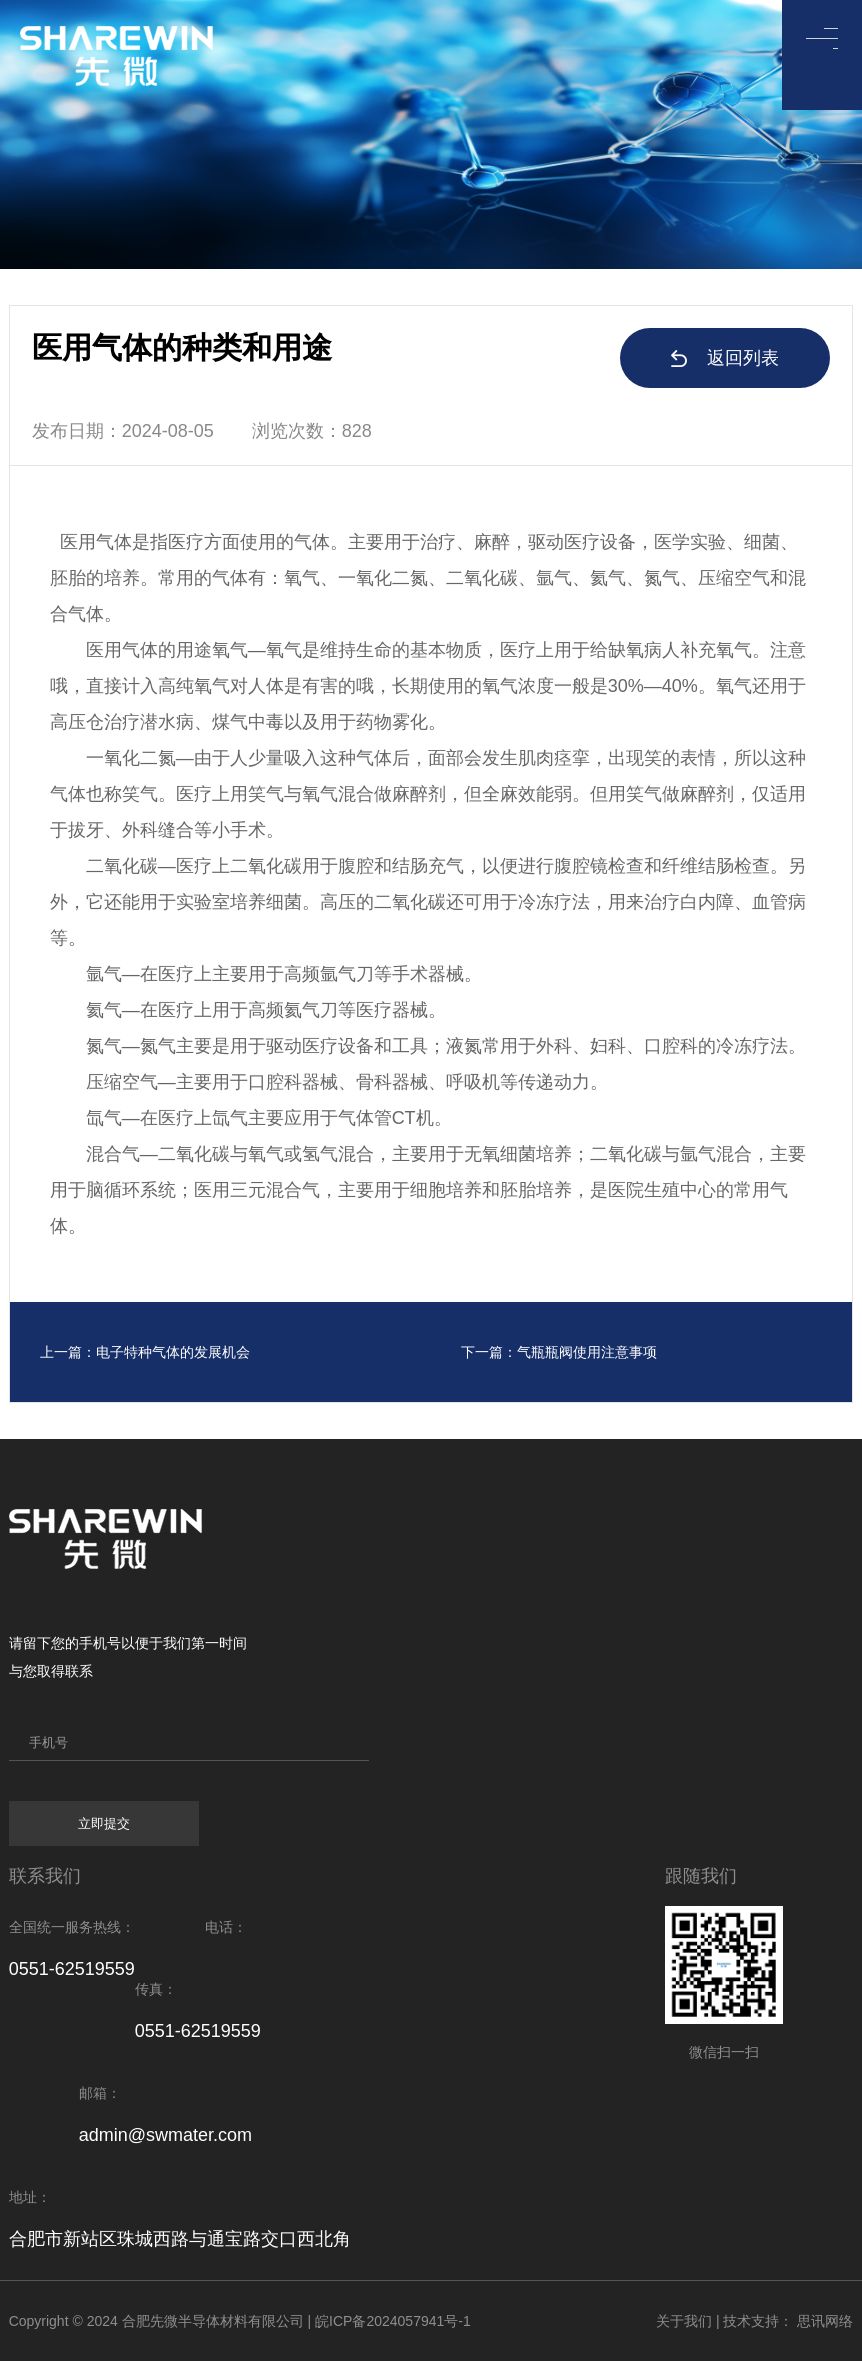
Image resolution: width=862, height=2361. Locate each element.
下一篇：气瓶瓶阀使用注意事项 (559, 1352)
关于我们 (684, 2321)
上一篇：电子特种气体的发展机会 (145, 1352)
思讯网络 (825, 2321)
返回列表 (725, 358)
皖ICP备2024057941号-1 (393, 2321)
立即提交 (104, 1823)
